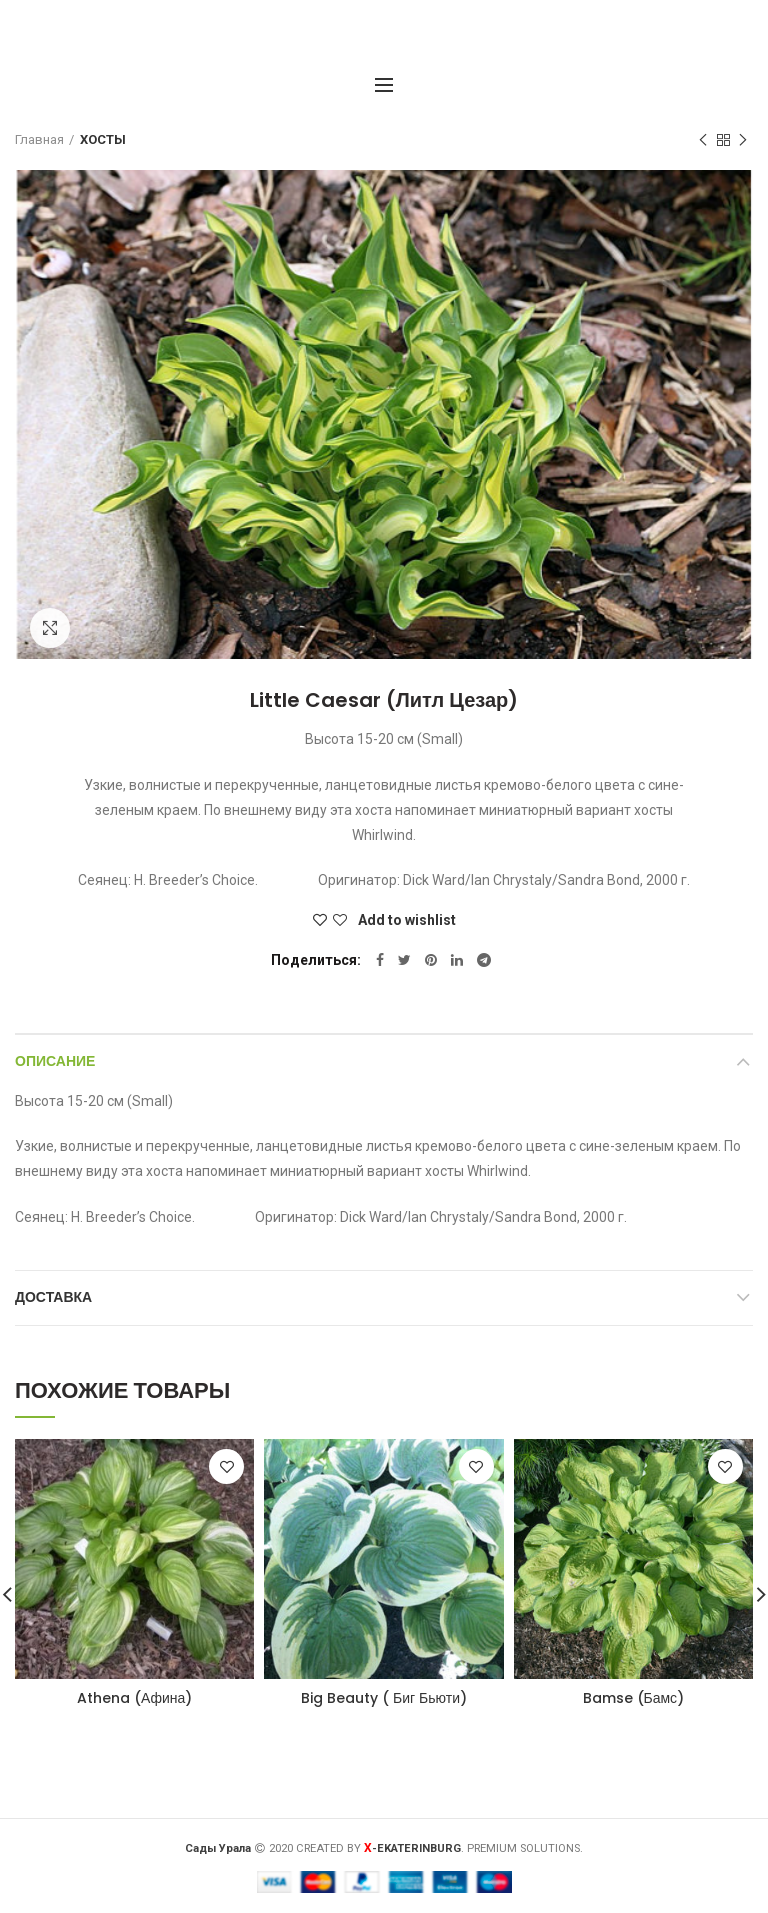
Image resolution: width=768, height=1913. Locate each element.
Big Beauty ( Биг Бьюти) (384, 1698)
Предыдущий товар (703, 141)
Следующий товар (743, 141)
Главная (39, 139)
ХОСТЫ (103, 139)
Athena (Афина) (134, 1698)
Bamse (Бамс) (634, 1698)
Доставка (53, 1297)
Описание (55, 1061)
